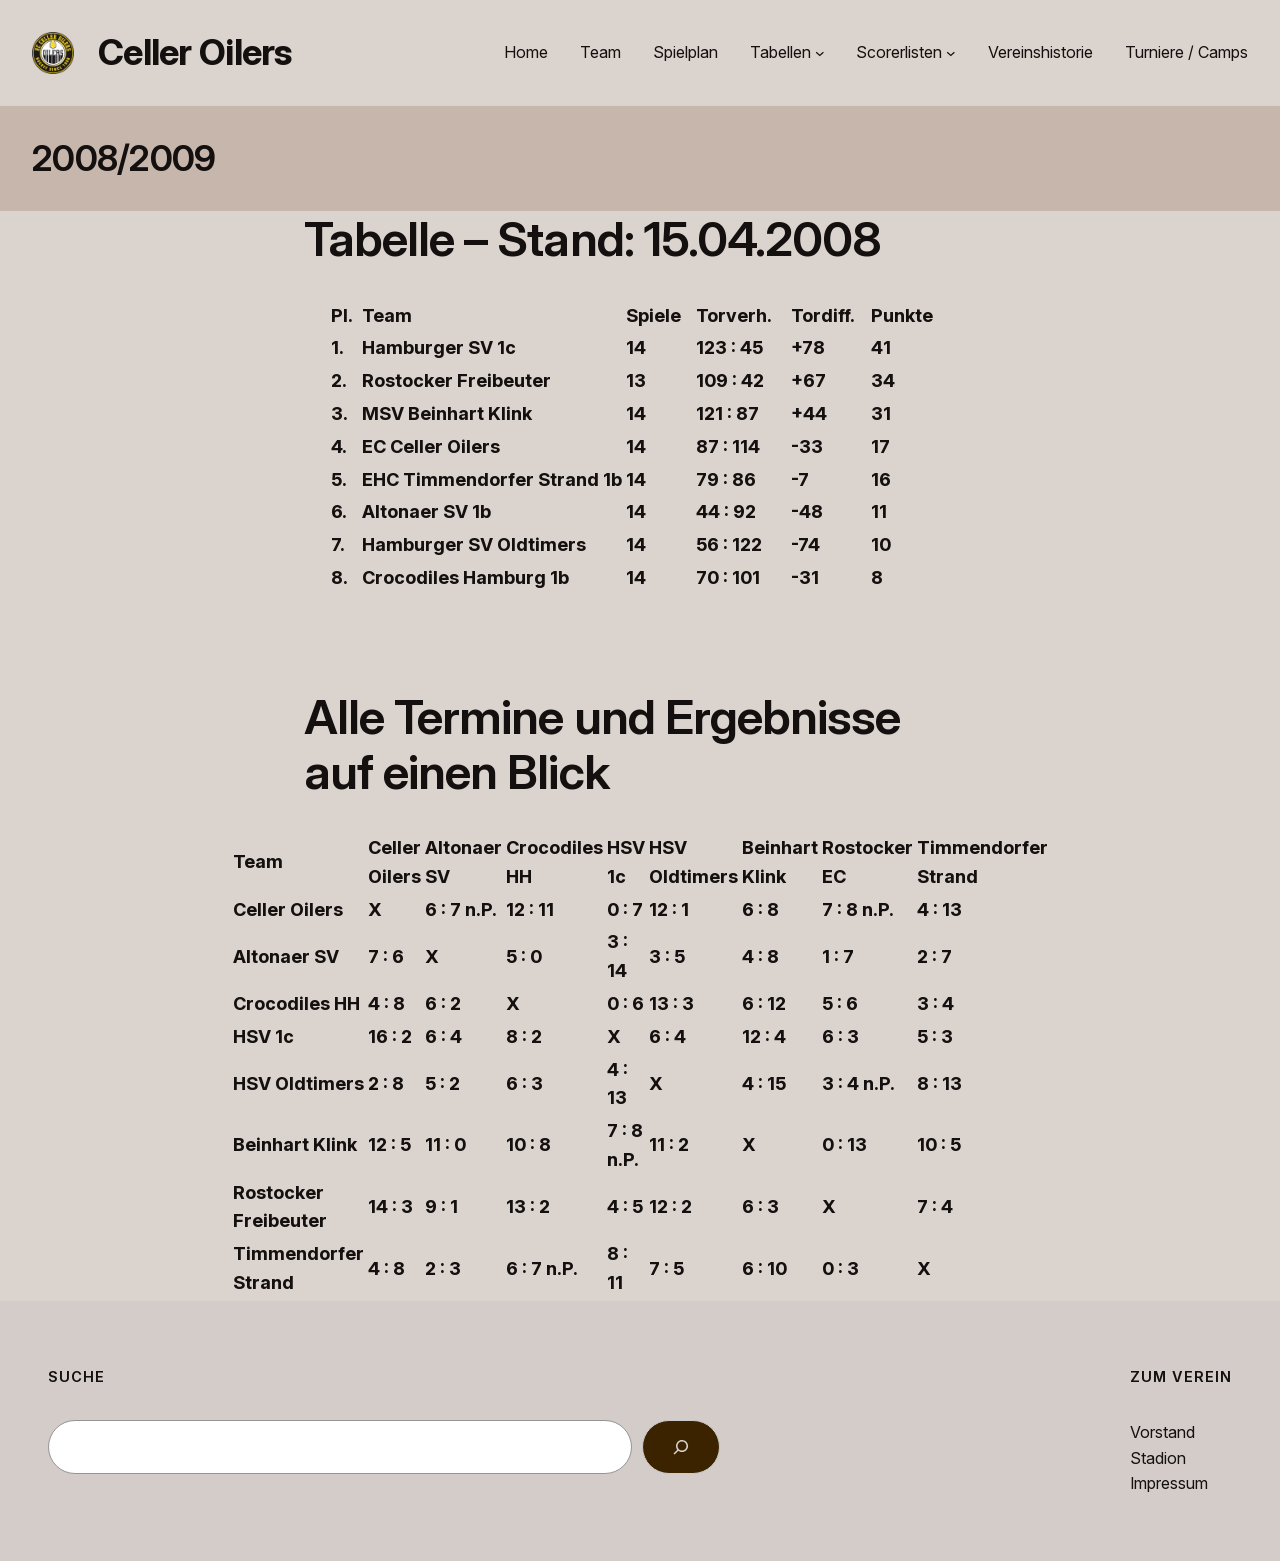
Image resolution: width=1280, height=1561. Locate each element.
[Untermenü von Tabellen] (820, 53)
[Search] (681, 1447)
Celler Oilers (195, 52)
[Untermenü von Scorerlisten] (951, 53)
